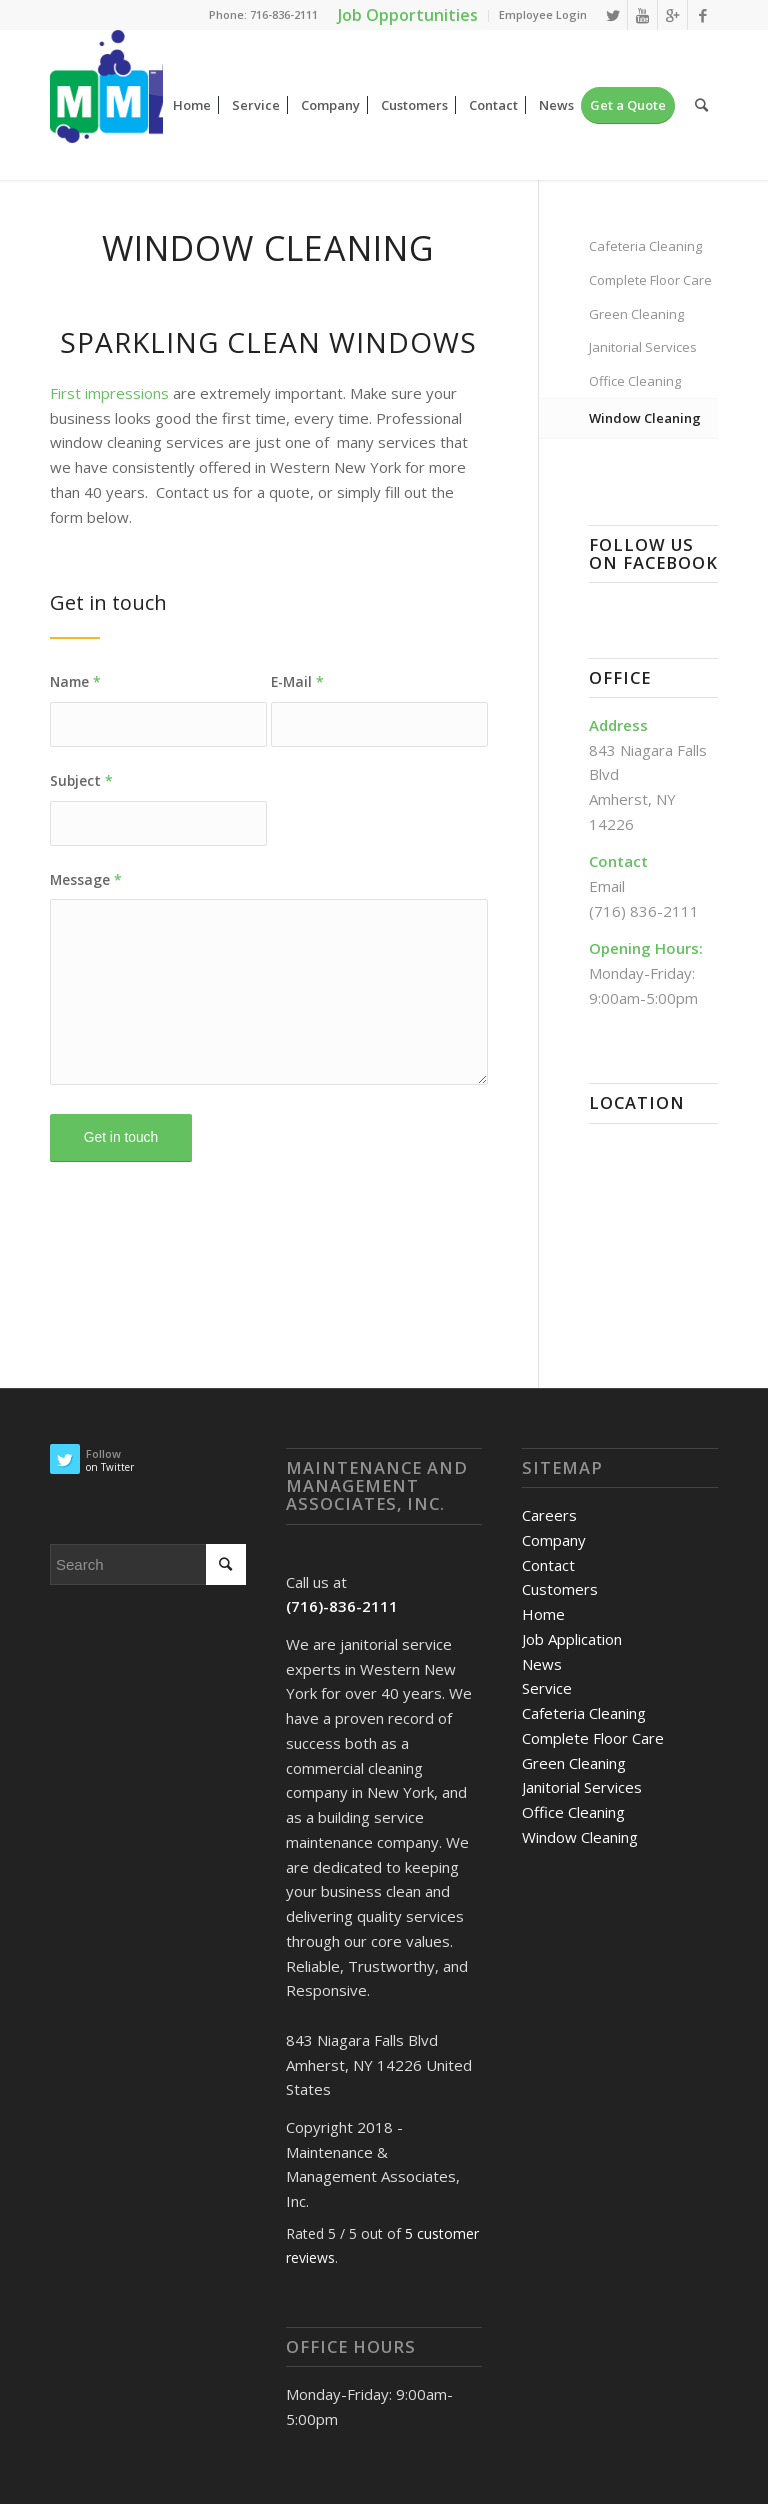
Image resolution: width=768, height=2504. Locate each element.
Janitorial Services (643, 347)
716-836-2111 (284, 14)
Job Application (572, 1639)
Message (86, 879)
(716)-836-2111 (342, 1606)
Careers (549, 1515)
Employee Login (543, 14)
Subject (81, 780)
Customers (560, 1589)
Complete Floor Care (650, 280)
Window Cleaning (645, 418)
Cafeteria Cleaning (645, 246)
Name (75, 681)
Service (547, 1688)
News (542, 1664)
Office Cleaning (635, 381)
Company (554, 1540)
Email (607, 886)
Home (543, 1614)
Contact (548, 1565)
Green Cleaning (636, 314)
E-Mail (297, 681)
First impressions (109, 393)
